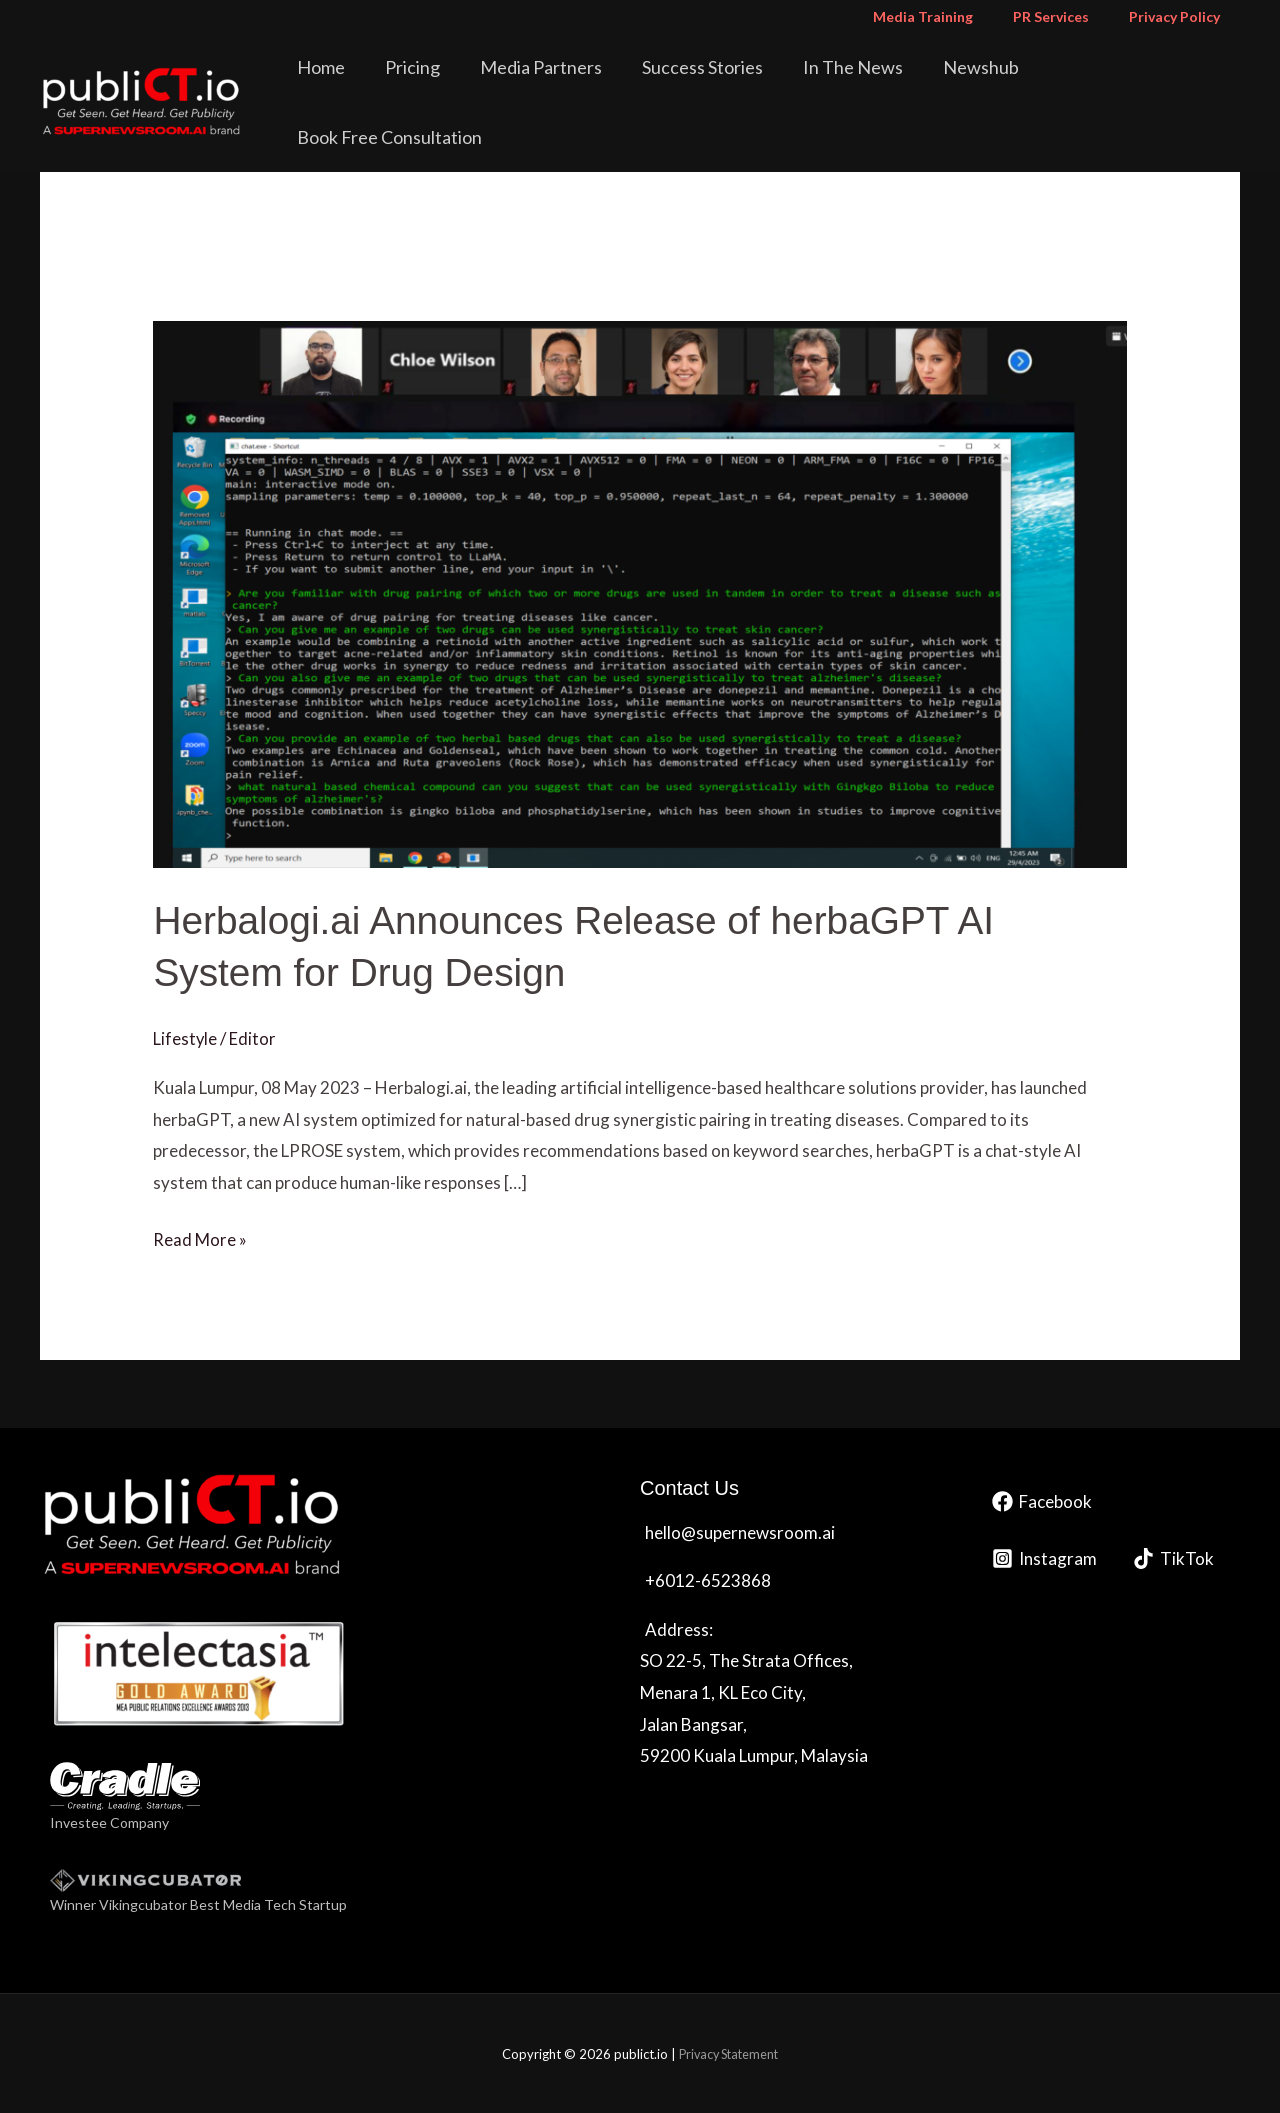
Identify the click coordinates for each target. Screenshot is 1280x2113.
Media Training (953, 16)
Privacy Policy (1180, 16)
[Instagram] (1044, 1556)
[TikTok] (1173, 1556)
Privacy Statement (728, 2053)
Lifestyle (185, 1037)
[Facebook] (1042, 1499)
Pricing (468, 84)
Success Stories (730, 84)
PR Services (1069, 16)
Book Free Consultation (1137, 84)
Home (391, 84)
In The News (867, 84)
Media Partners (583, 84)
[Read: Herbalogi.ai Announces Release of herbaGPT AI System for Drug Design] (639, 592)
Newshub (981, 84)
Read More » (200, 1236)
